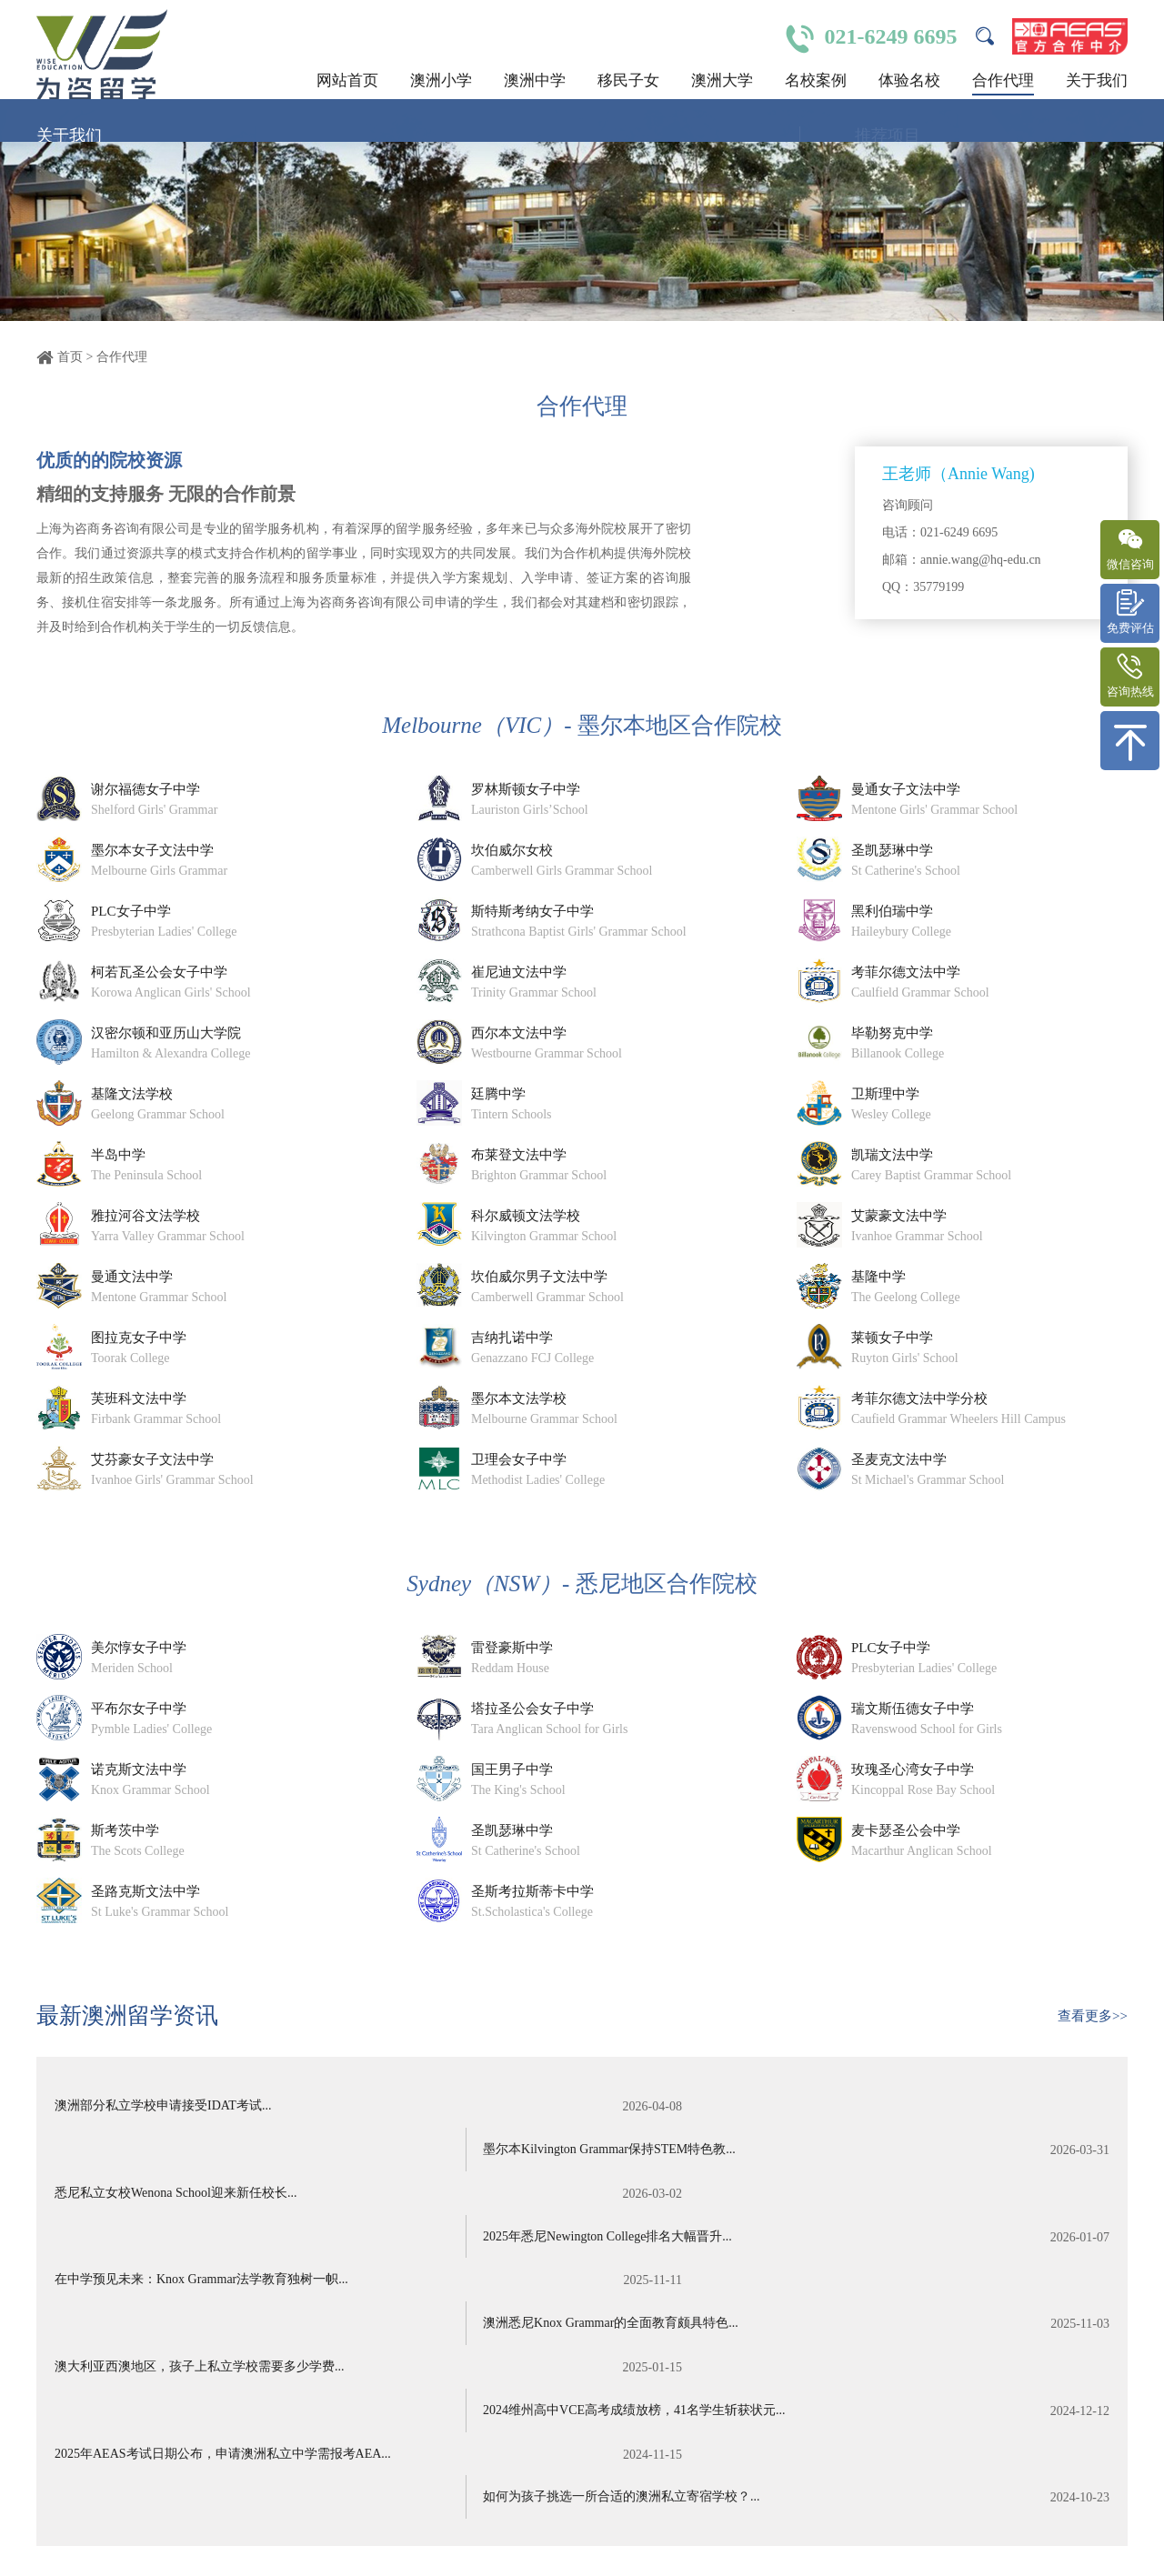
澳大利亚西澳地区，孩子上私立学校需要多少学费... (308, 2243)
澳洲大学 (722, 80)
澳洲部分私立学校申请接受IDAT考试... (308, 2107)
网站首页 (347, 80)
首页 (70, 357)
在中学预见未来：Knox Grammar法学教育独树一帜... (308, 2197)
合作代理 (1003, 80)
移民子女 (628, 80)
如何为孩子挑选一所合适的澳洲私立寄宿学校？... (856, 2288)
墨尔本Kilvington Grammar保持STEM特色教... (856, 2107)
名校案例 (816, 80)
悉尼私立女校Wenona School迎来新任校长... (308, 2152)
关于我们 (1097, 80)
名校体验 (956, 2545)
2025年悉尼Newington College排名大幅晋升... (856, 2152)
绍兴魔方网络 (147, 2548)
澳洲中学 (535, 80)
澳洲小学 (441, 80)
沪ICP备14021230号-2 (451, 2530)
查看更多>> (1093, 2016)
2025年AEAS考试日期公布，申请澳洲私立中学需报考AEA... (308, 2288)
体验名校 (909, 80)
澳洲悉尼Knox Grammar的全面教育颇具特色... (856, 2197)
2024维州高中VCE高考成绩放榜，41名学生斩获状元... (856, 2243)
